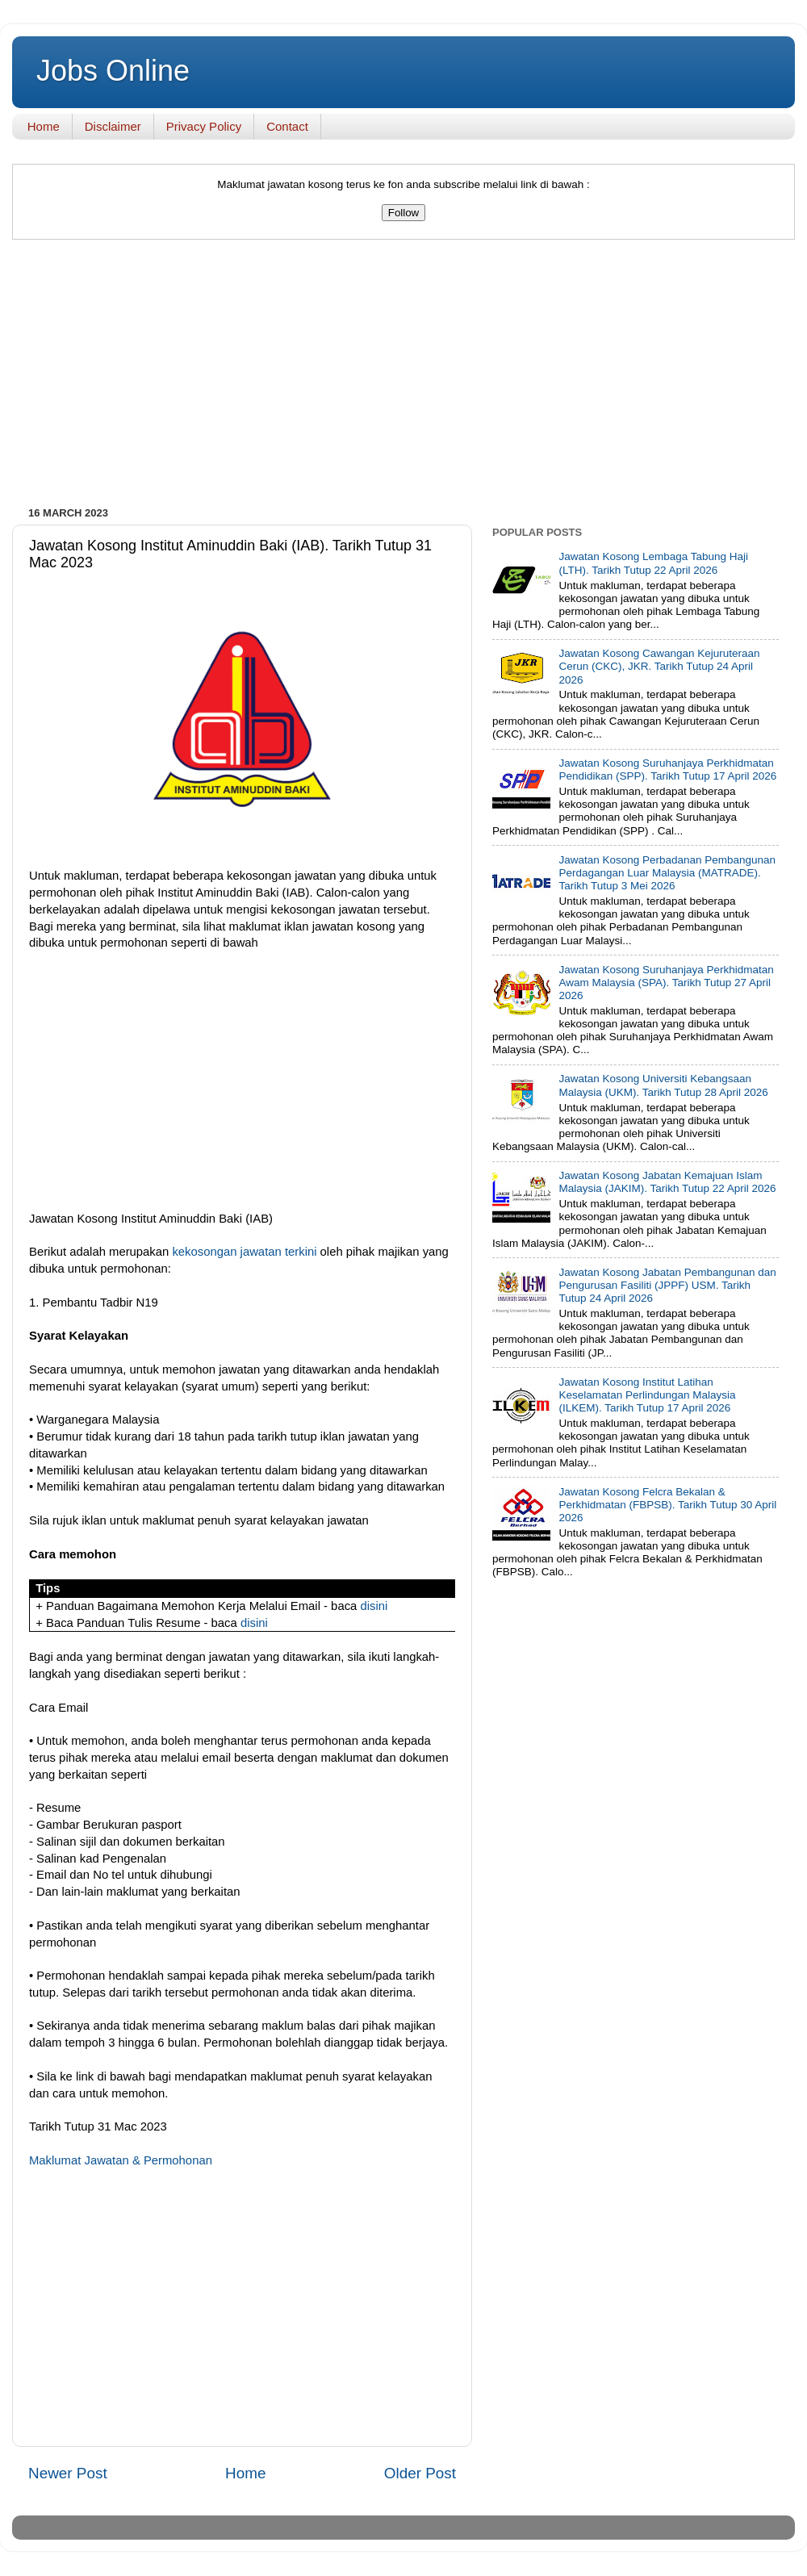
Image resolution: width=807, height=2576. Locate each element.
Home (43, 126)
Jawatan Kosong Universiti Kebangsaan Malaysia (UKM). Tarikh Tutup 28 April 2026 (662, 1085)
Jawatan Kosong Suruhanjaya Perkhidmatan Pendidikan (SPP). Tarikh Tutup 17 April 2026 (667, 769)
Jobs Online (113, 70)
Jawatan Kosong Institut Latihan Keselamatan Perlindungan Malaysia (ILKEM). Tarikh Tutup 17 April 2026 (646, 1395)
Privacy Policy (203, 126)
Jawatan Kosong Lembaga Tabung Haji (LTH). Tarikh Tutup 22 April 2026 (653, 562)
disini (373, 1606)
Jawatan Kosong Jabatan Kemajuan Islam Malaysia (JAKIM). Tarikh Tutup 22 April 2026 (667, 1181)
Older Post (420, 2473)
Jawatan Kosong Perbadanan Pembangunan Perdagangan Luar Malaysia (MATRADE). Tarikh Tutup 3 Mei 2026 (667, 873)
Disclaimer (113, 126)
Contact (287, 126)
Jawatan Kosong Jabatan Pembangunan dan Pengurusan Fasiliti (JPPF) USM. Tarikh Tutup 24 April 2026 (667, 1285)
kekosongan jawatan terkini (244, 1251)
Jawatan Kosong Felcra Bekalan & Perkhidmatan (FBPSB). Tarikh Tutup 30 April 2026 (667, 1505)
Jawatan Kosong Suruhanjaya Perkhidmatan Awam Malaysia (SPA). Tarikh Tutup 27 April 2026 (665, 983)
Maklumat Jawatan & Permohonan (120, 2160)
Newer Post (67, 2473)
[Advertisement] (403, 377)
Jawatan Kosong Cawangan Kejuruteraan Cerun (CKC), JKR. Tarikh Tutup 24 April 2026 (658, 666)
